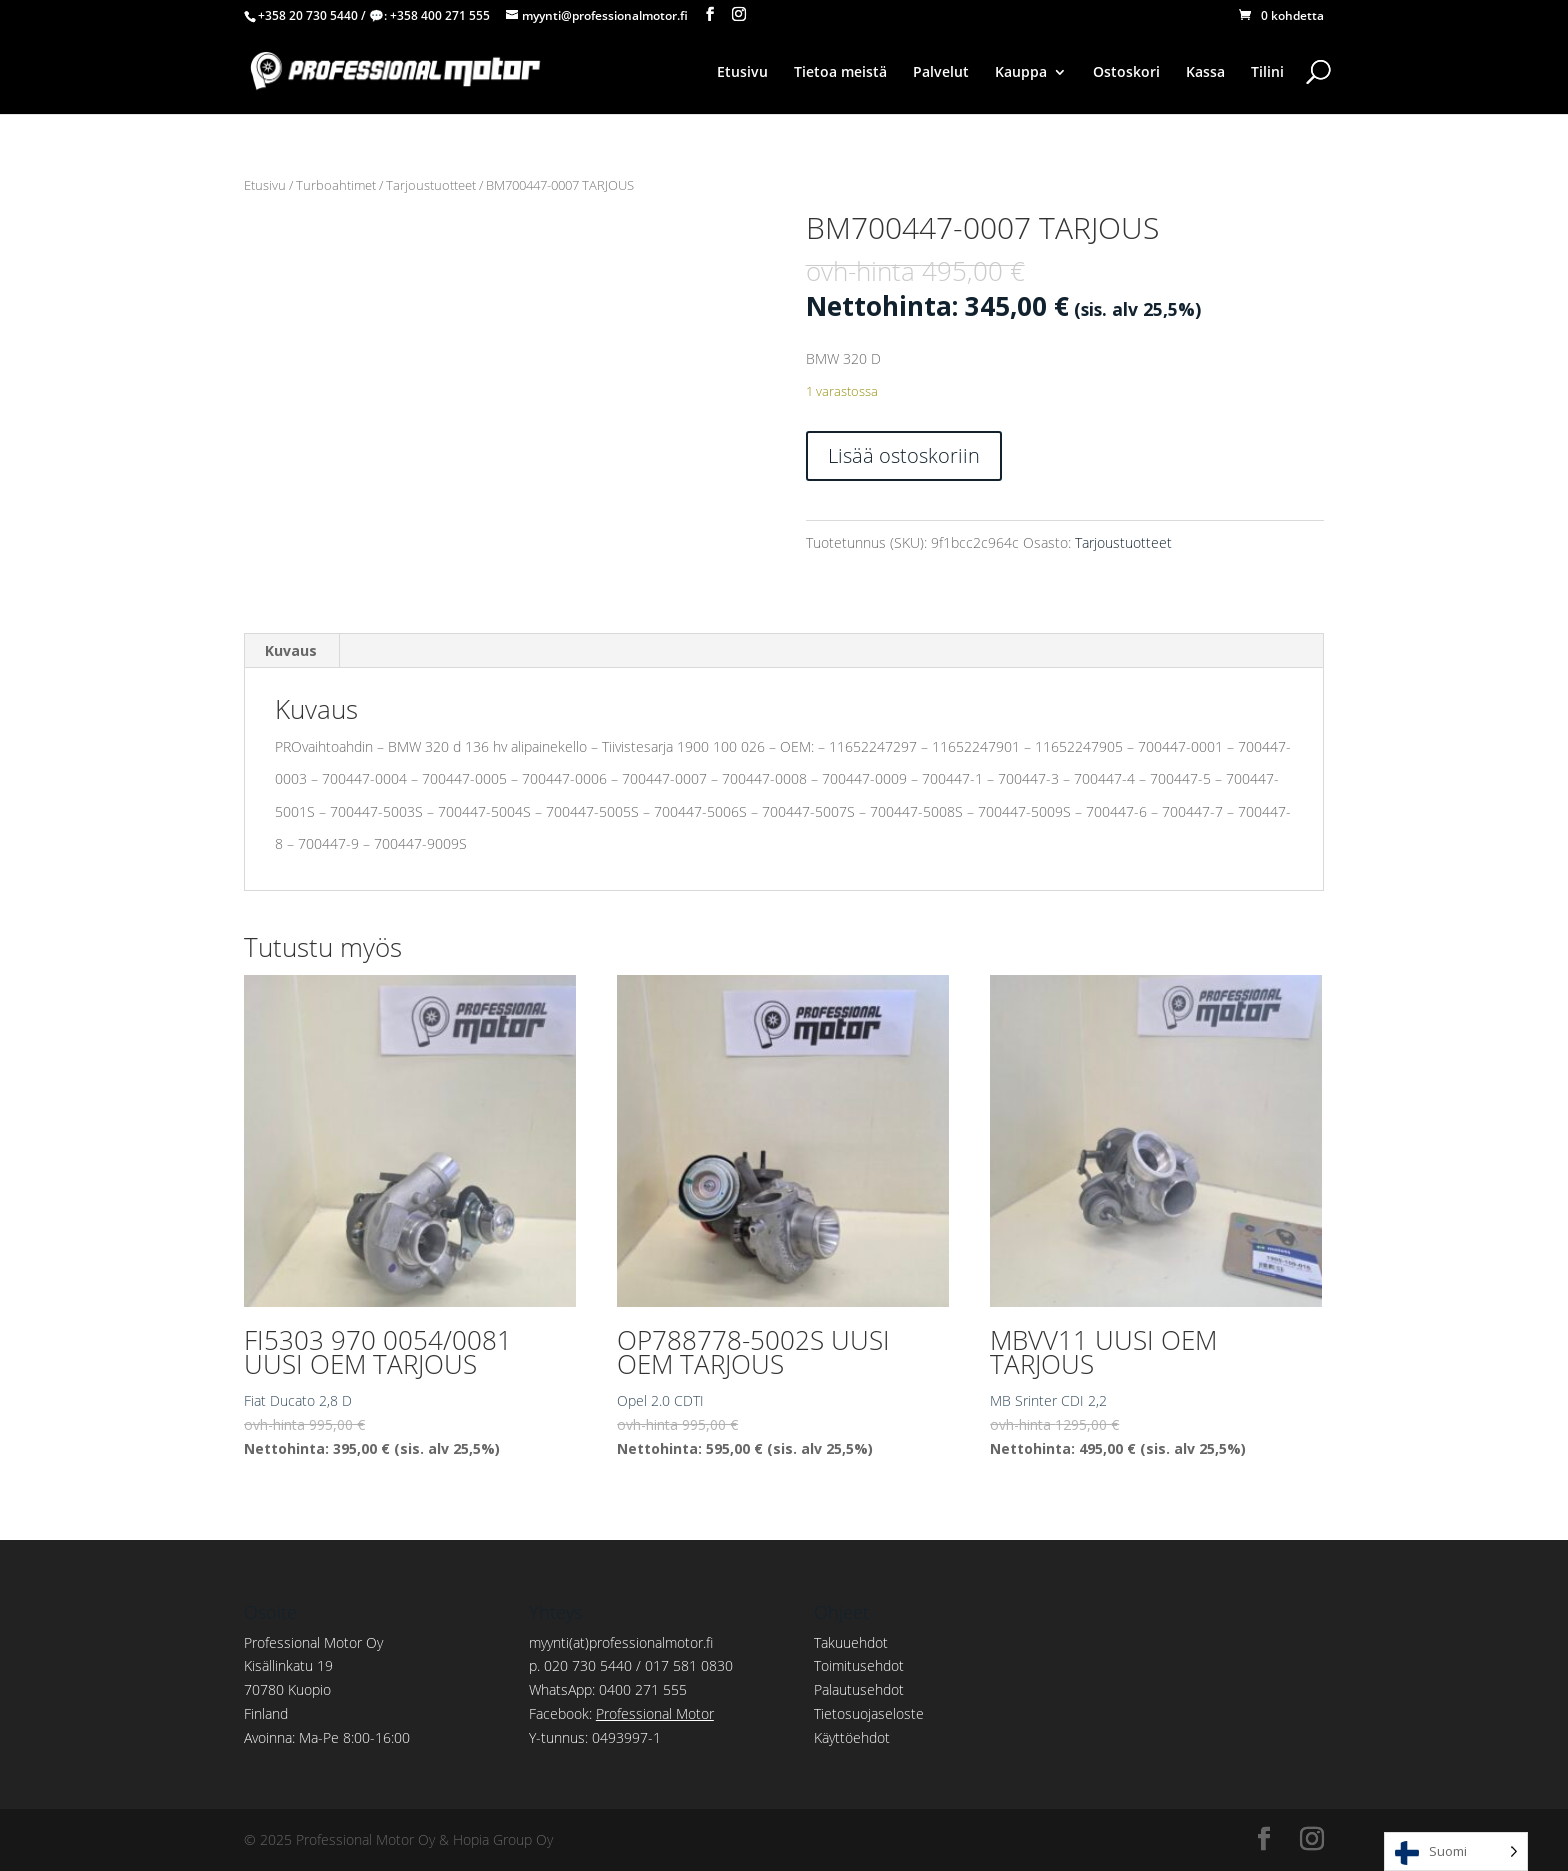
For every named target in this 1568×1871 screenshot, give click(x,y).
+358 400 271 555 (440, 15)
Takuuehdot (851, 1642)
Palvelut (941, 73)
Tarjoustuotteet (431, 185)
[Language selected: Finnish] (1456, 1851)
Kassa (1205, 73)
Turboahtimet (336, 185)
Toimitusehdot (859, 1665)
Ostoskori (1126, 73)
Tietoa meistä (840, 73)
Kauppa (1021, 73)
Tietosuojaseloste (869, 1713)
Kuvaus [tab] (291, 650)
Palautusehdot (859, 1689)
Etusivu (742, 73)
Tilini (1267, 73)
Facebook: (621, 1713)
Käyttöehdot (852, 1737)
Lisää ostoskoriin (904, 455)
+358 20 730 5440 (308, 15)
